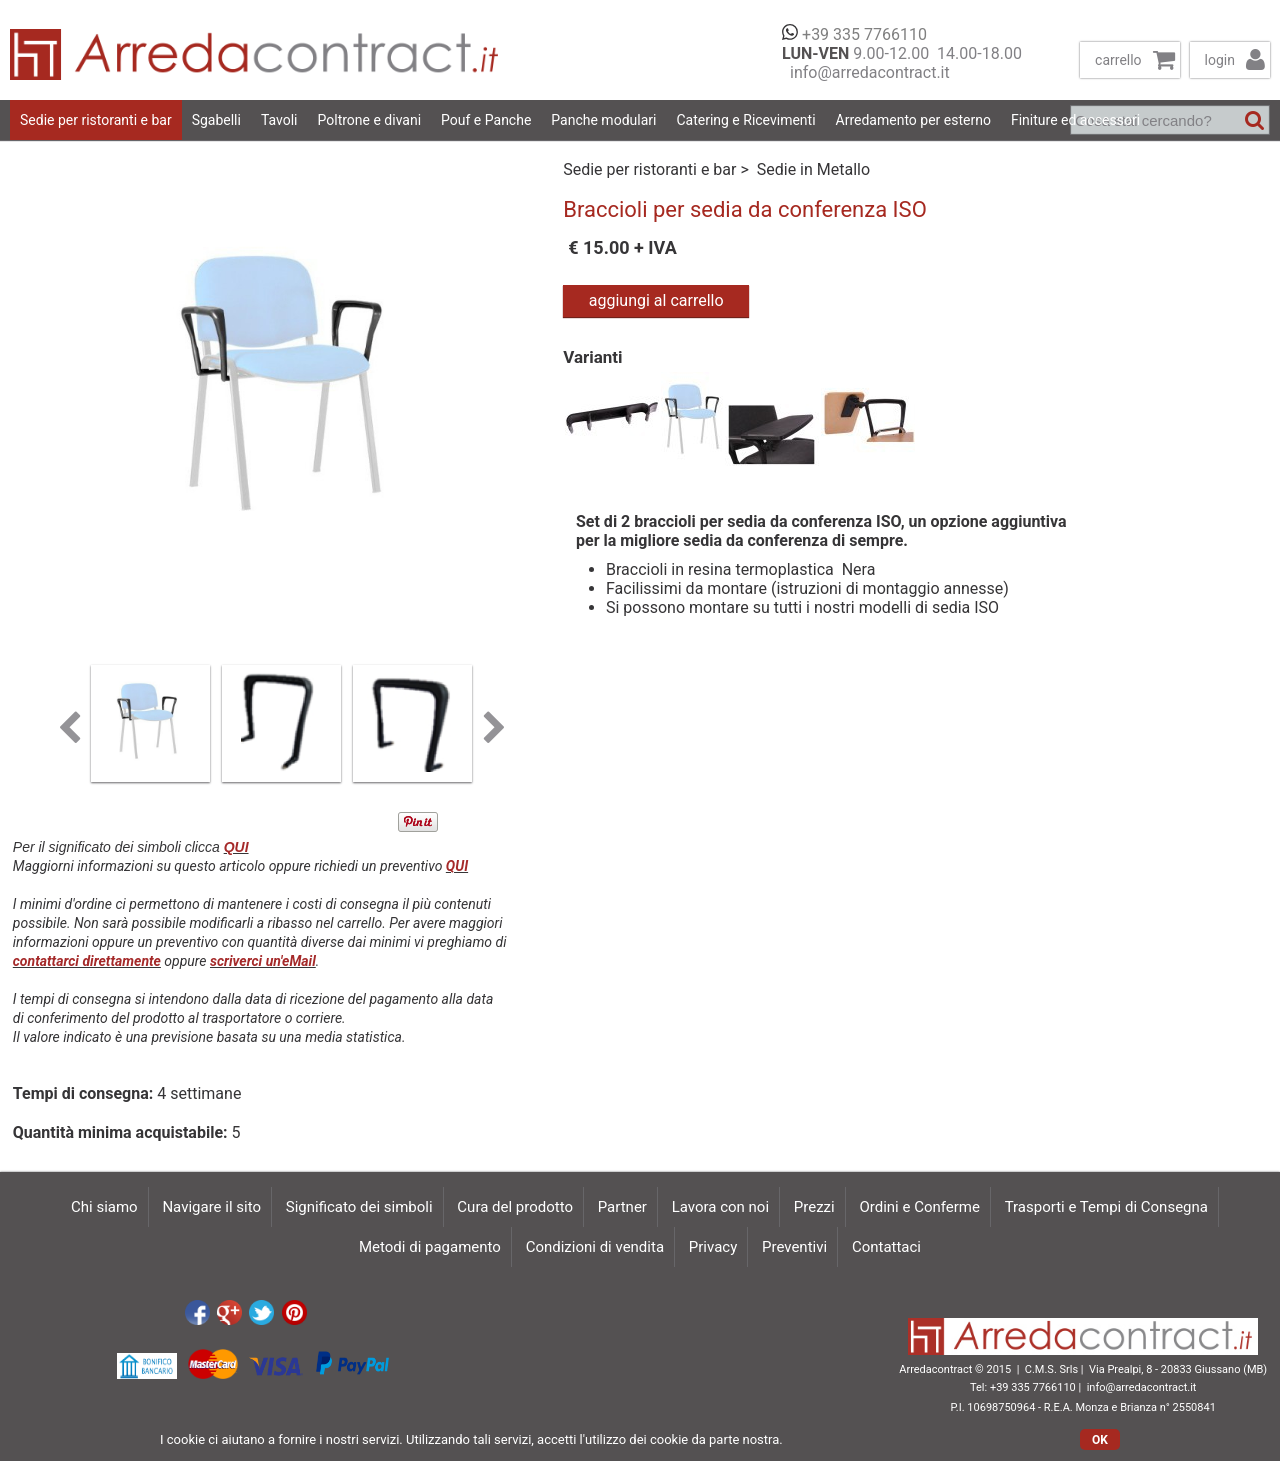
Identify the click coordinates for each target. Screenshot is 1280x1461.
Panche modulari (603, 120)
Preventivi (794, 1247)
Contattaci (886, 1247)
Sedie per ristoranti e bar (96, 120)
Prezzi (814, 1207)
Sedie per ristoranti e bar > (658, 169)
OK (1100, 1440)
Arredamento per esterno (913, 120)
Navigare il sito (211, 1207)
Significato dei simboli (359, 1207)
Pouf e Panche (486, 120)
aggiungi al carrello (656, 300)
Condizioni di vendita (595, 1247)
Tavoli (279, 120)
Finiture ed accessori (1075, 120)
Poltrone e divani (370, 120)
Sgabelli (216, 120)
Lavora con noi (720, 1207)
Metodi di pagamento (430, 1247)
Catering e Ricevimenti (745, 120)
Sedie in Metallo (813, 169)
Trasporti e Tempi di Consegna (1106, 1207)
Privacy (713, 1247)
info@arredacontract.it (866, 72)
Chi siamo (104, 1207)
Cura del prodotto (515, 1207)
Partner (622, 1207)
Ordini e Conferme (919, 1207)
